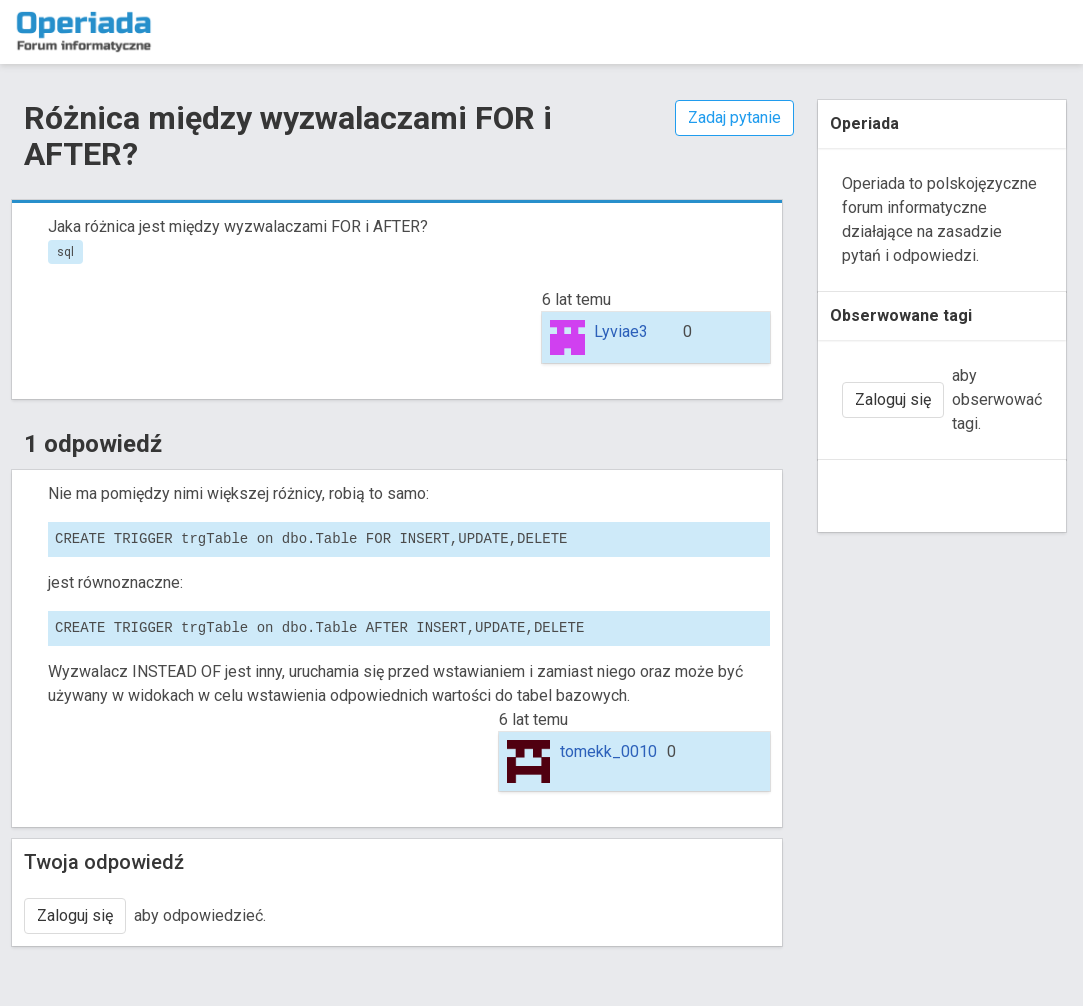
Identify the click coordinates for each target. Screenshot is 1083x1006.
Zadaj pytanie (734, 117)
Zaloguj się (75, 915)
